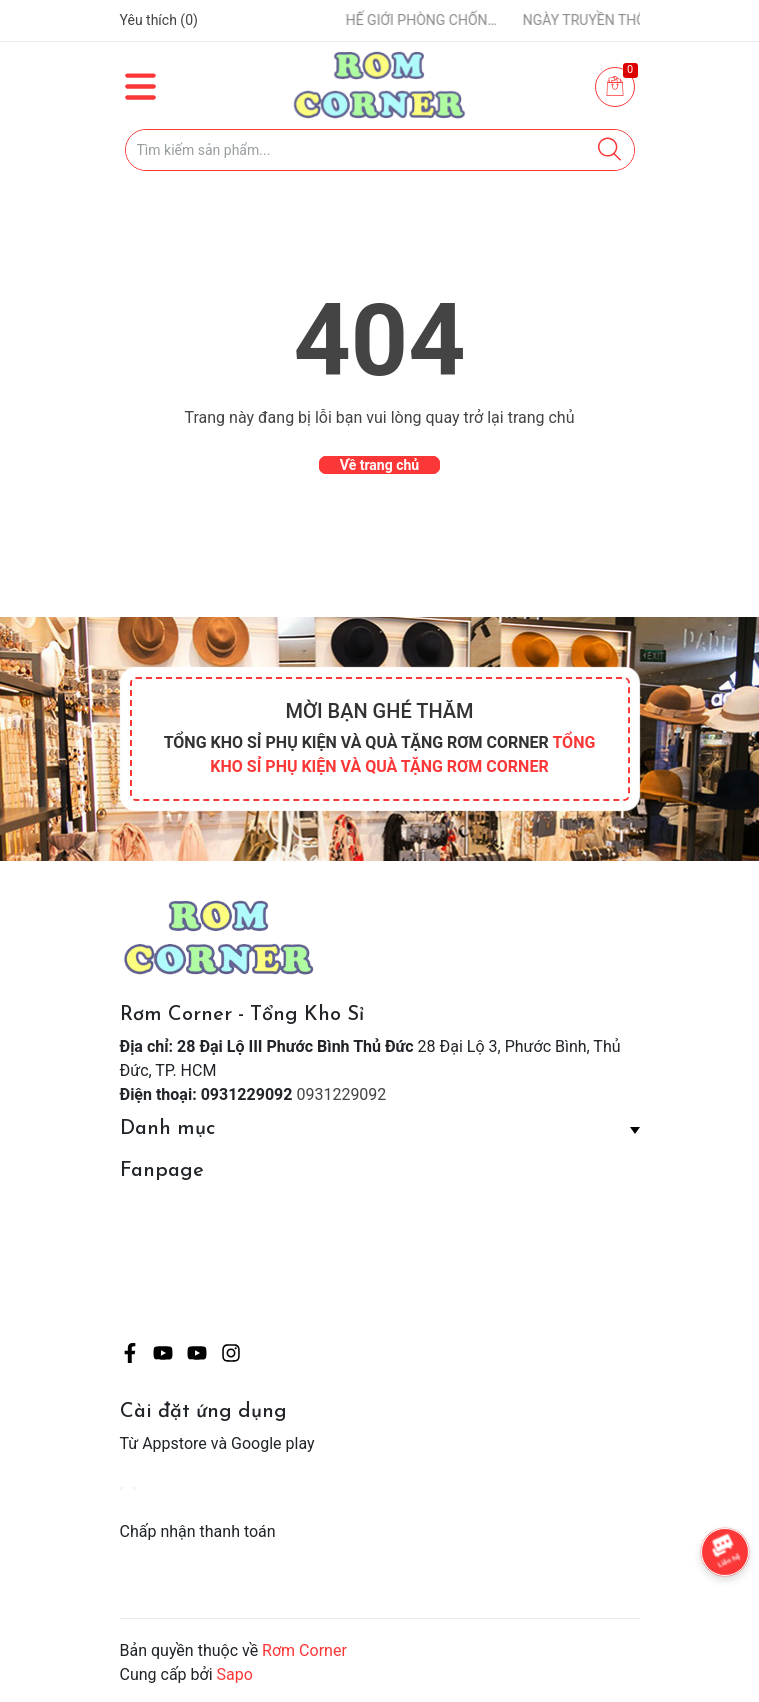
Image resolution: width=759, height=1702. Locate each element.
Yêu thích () (159, 20)
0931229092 (341, 1094)
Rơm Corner (304, 1650)
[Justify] (609, 150)
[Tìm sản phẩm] (380, 150)
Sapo (235, 1674)
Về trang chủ (379, 465)
